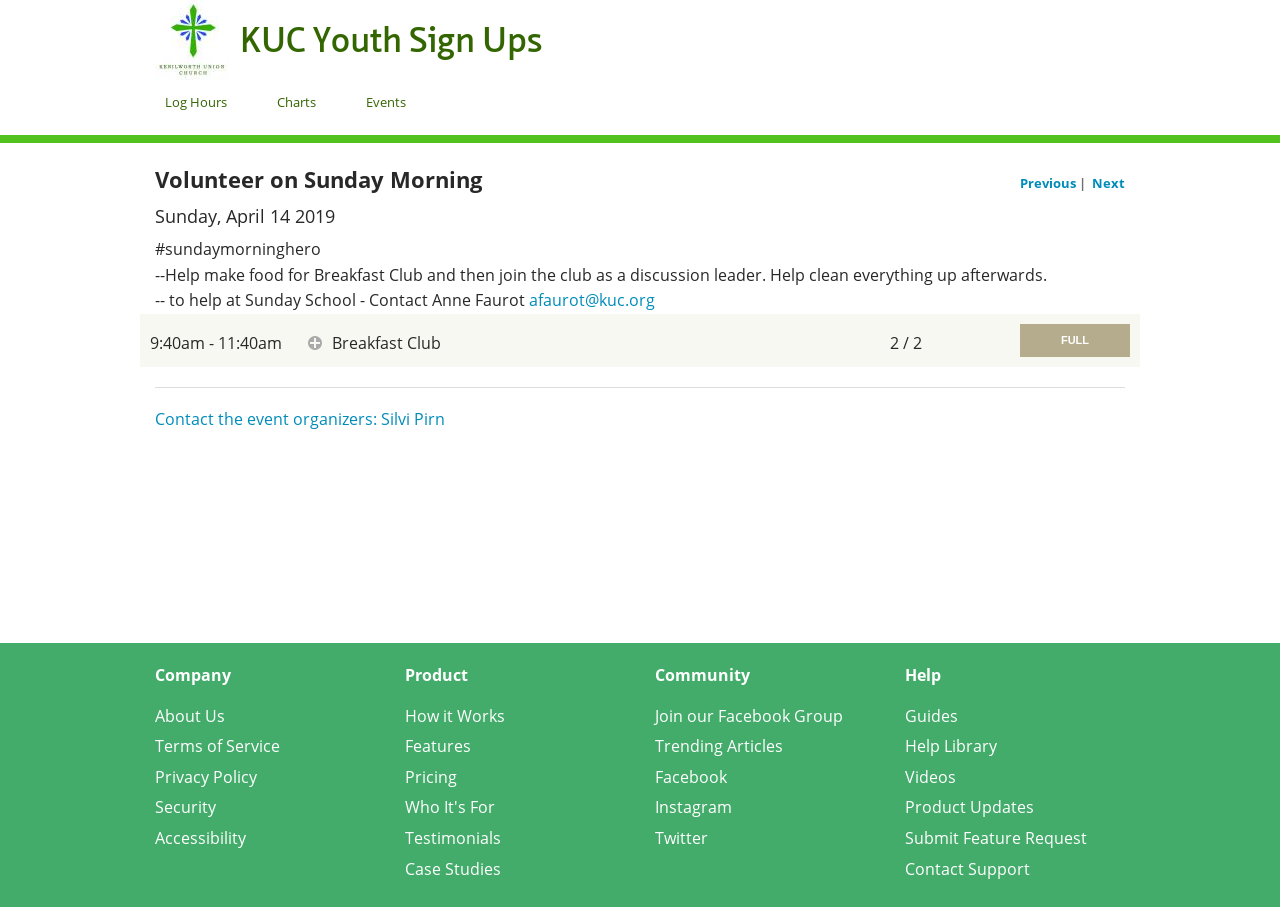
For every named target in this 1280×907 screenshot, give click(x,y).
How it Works (455, 716)
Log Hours (196, 102)
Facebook (691, 777)
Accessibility (200, 838)
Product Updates (969, 807)
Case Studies (453, 869)
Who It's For (450, 807)
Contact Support (967, 869)
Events (386, 102)
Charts (296, 102)
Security (185, 807)
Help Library (951, 746)
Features (438, 746)
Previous (1049, 183)
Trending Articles (719, 746)
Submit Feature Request (996, 838)
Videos (930, 777)
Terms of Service (217, 746)
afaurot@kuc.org (592, 300)
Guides (931, 716)
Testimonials (453, 838)
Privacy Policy (206, 777)
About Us (190, 716)
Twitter (681, 838)
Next (1108, 183)
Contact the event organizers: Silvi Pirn (300, 419)
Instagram (693, 807)
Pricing (431, 777)
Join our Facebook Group (749, 716)
